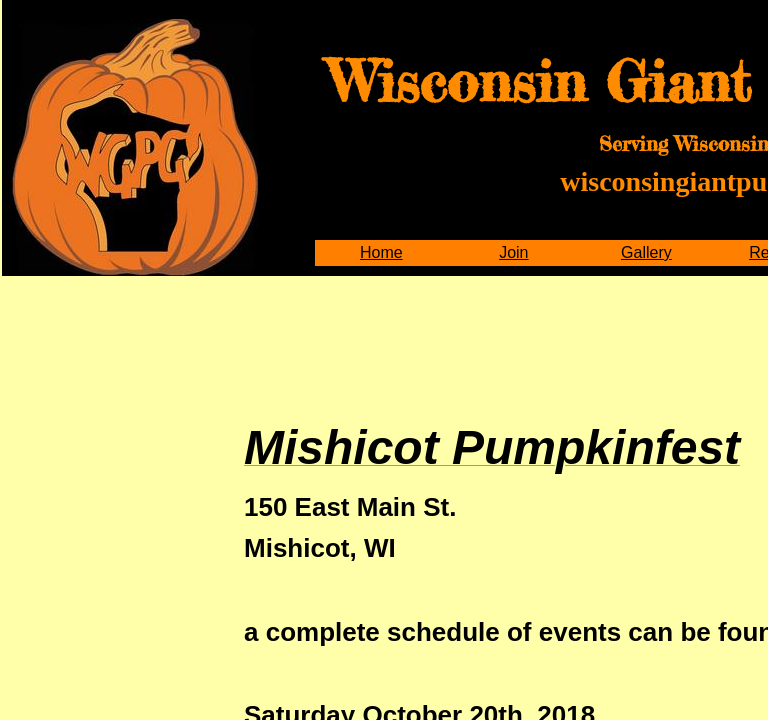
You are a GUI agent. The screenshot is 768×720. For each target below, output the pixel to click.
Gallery (646, 252)
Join (513, 252)
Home (381, 252)
